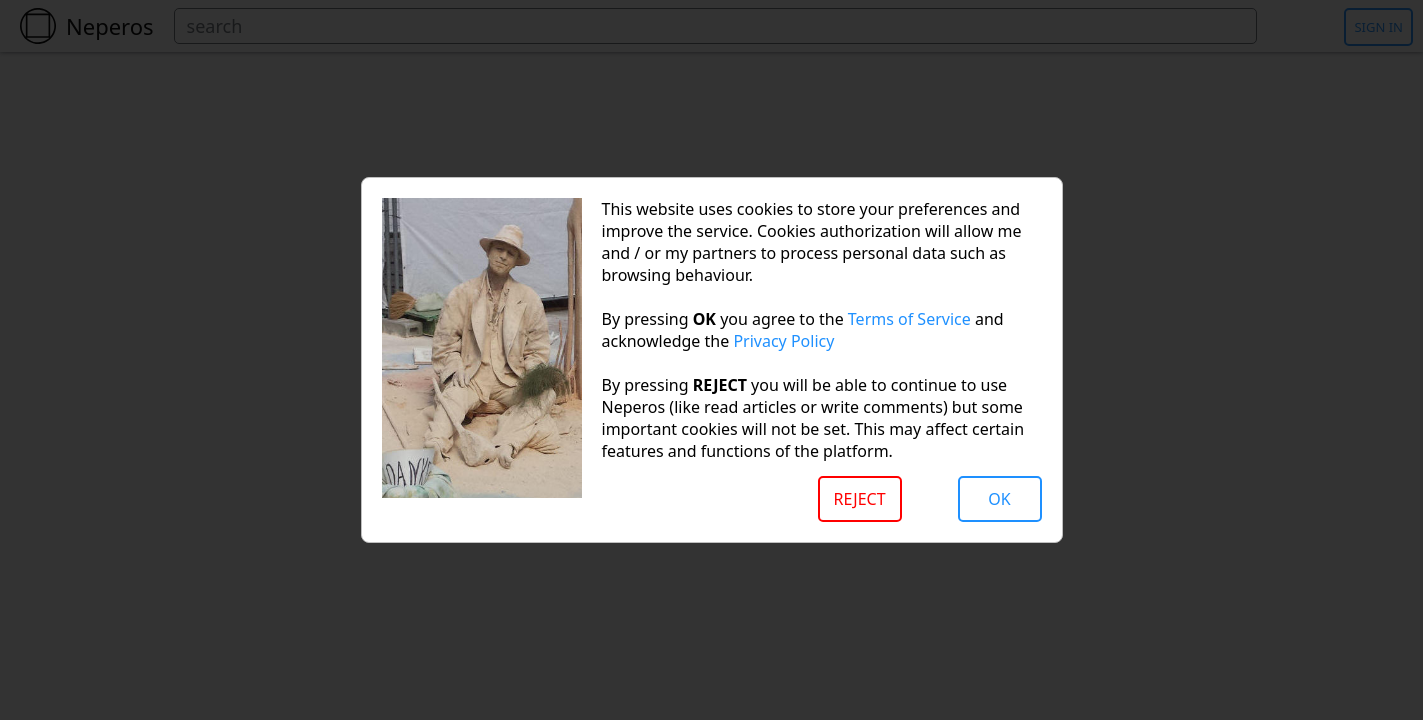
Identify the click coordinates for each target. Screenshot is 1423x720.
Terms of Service (909, 319)
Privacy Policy (783, 341)
